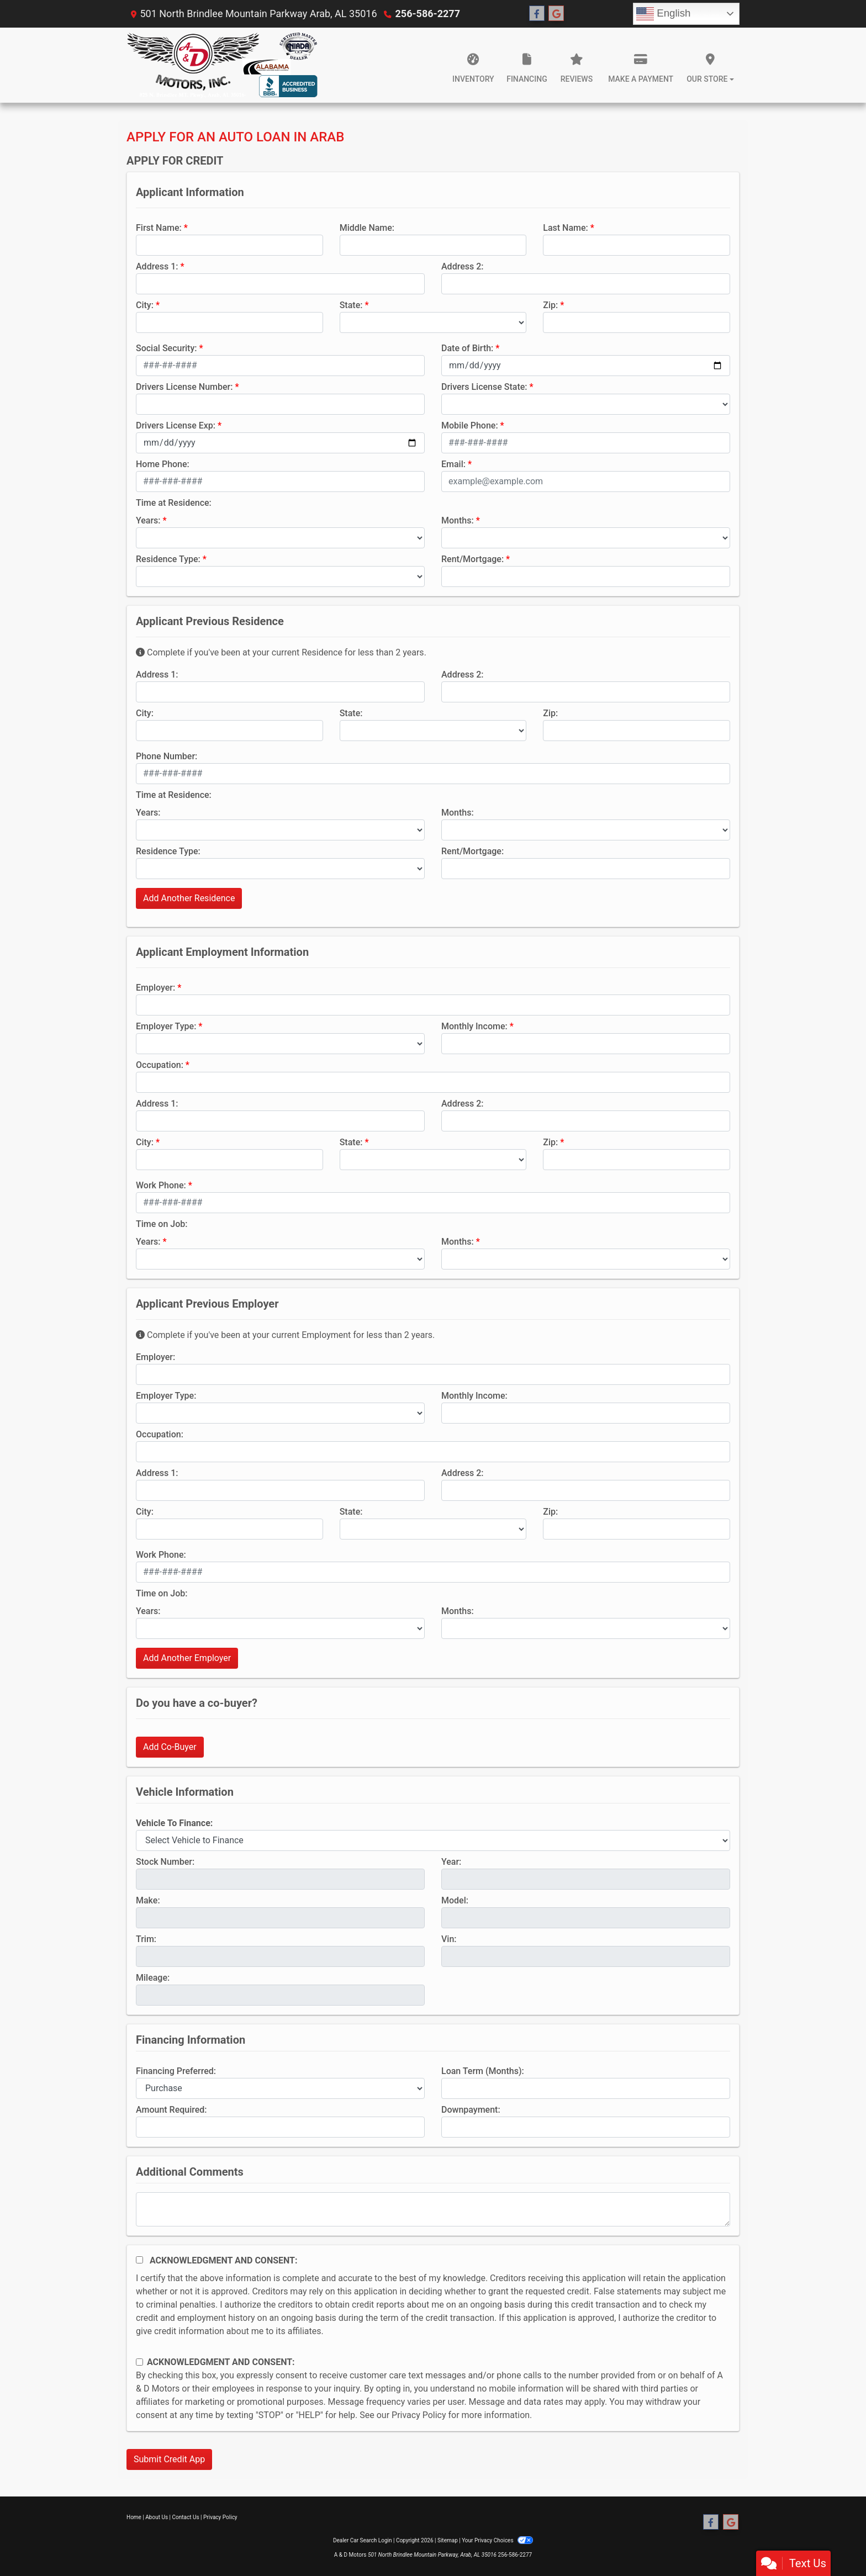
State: (351, 305)
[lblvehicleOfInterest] (433, 1840)
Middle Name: (367, 228)
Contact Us (185, 2517)
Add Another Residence (189, 898)
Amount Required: (171, 2109)
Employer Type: (166, 1026)
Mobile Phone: (469, 425)
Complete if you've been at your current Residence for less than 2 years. (281, 652)
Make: (148, 1900)
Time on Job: (161, 1224)
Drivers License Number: (184, 387)
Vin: (449, 1939)
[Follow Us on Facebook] (537, 14)
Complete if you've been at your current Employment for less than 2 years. (285, 1335)
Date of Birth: (467, 348)
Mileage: (153, 1977)
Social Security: (166, 348)
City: (145, 305)
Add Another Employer (187, 1658)
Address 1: (157, 266)
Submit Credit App (169, 2459)
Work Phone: (161, 1185)
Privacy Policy (419, 2415)
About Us (156, 2517)
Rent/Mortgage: (472, 559)
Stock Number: (165, 1861)
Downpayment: (470, 2109)
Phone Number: (166, 756)
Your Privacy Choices (497, 2540)
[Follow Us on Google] (556, 14)
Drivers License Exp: (175, 425)
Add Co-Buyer (170, 1747)
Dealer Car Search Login (362, 2540)
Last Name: (565, 228)
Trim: (146, 1939)
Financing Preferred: (176, 2071)
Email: (453, 464)
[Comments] (433, 2209)
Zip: (550, 305)
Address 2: (462, 266)
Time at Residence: (174, 503)
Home (133, 2517)
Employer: (155, 987)
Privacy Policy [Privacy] (220, 2517)
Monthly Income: (474, 1026)
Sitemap (447, 2540)
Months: (457, 520)
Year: (451, 1861)
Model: (454, 1900)
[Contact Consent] (139, 2362)
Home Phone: (162, 464)
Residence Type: (168, 559)
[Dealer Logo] (222, 65)
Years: (148, 520)
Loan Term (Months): (482, 2071)
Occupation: (159, 1065)
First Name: (159, 228)
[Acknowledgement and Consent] (139, 2259)
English (663, 14)
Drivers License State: (484, 387)
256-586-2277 (427, 13)
